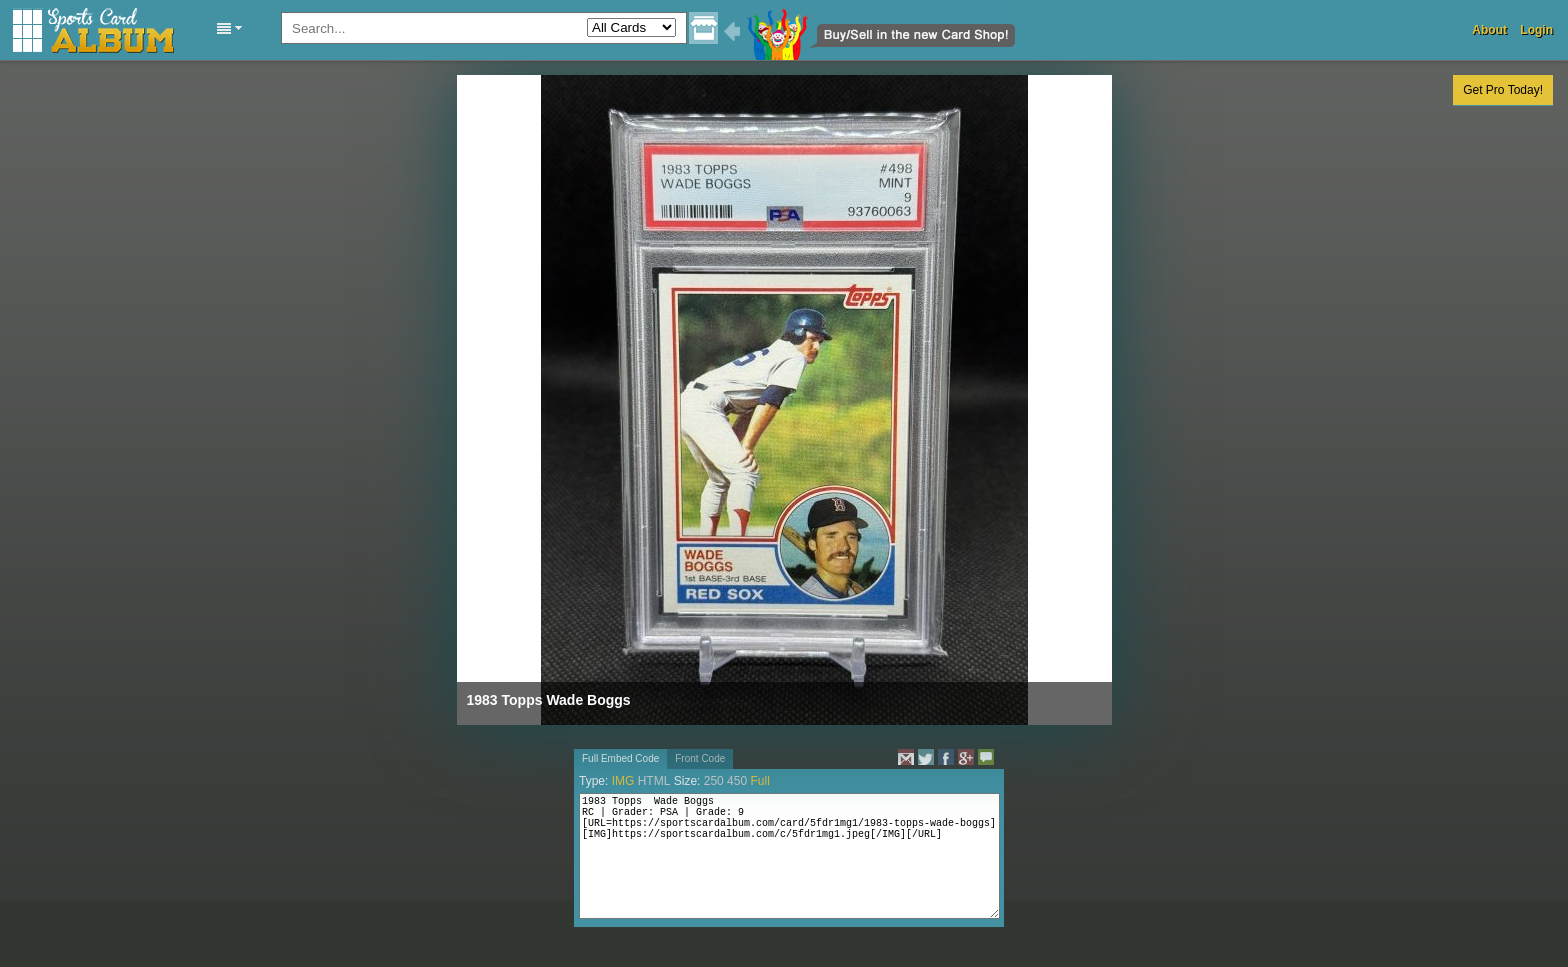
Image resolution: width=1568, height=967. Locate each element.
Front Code (700, 758)
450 (737, 781)
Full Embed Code (620, 758)
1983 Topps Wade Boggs (549, 700)
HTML (654, 781)
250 (714, 781)
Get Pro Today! (1503, 90)
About (1489, 30)
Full (759, 781)
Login (1536, 30)
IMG (623, 781)
